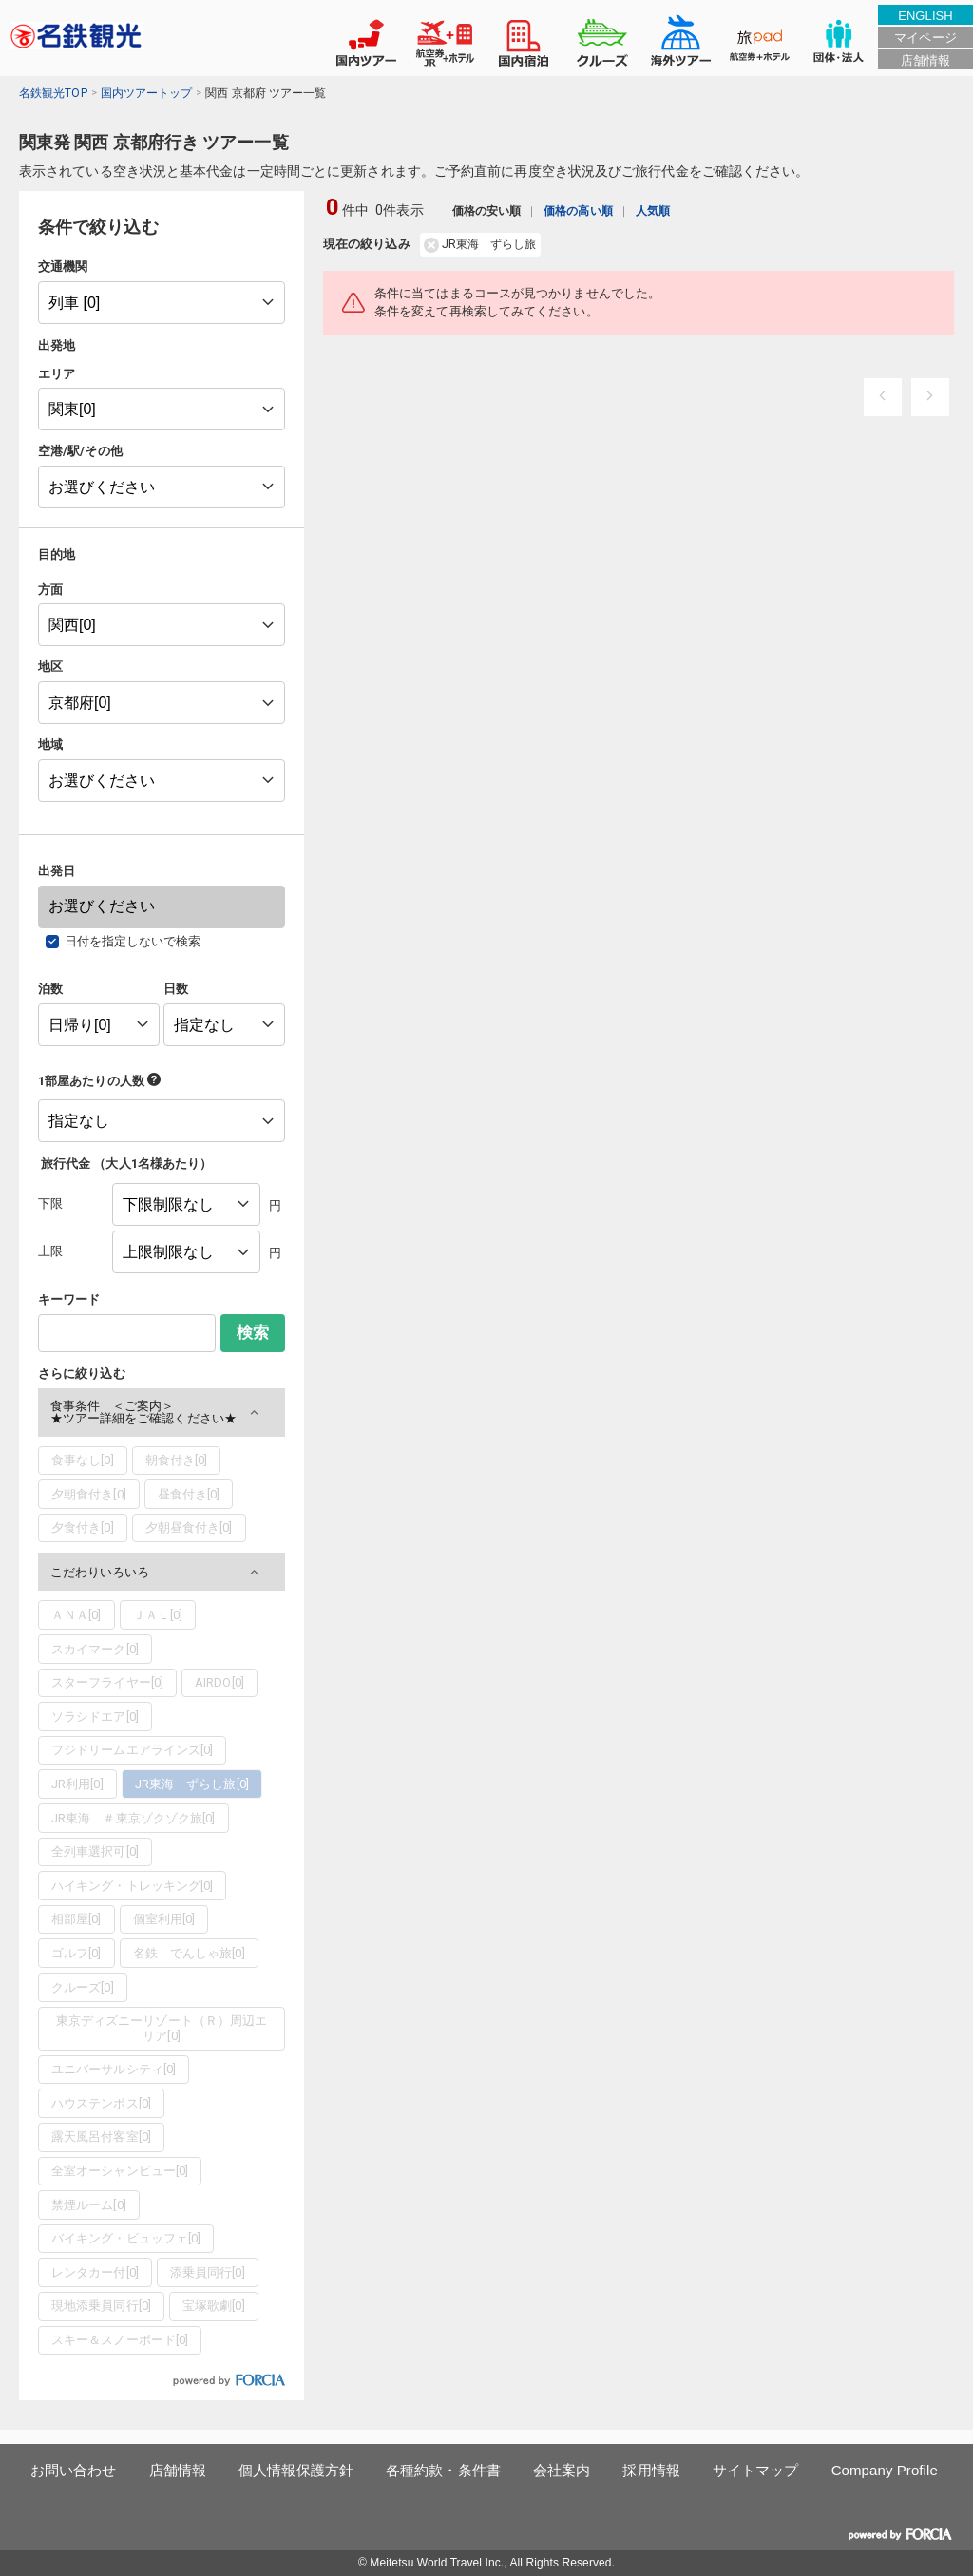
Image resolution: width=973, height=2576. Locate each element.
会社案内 (561, 2470)
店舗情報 (925, 60)
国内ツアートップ (147, 93)
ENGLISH (925, 16)
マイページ (925, 37)
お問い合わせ (73, 2470)
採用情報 (650, 2470)
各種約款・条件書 (443, 2470)
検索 (253, 1333)
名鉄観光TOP (53, 93)
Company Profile (884, 2470)
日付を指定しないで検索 (133, 941)
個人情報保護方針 (295, 2470)
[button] (161, 1412)
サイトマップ (756, 2470)
